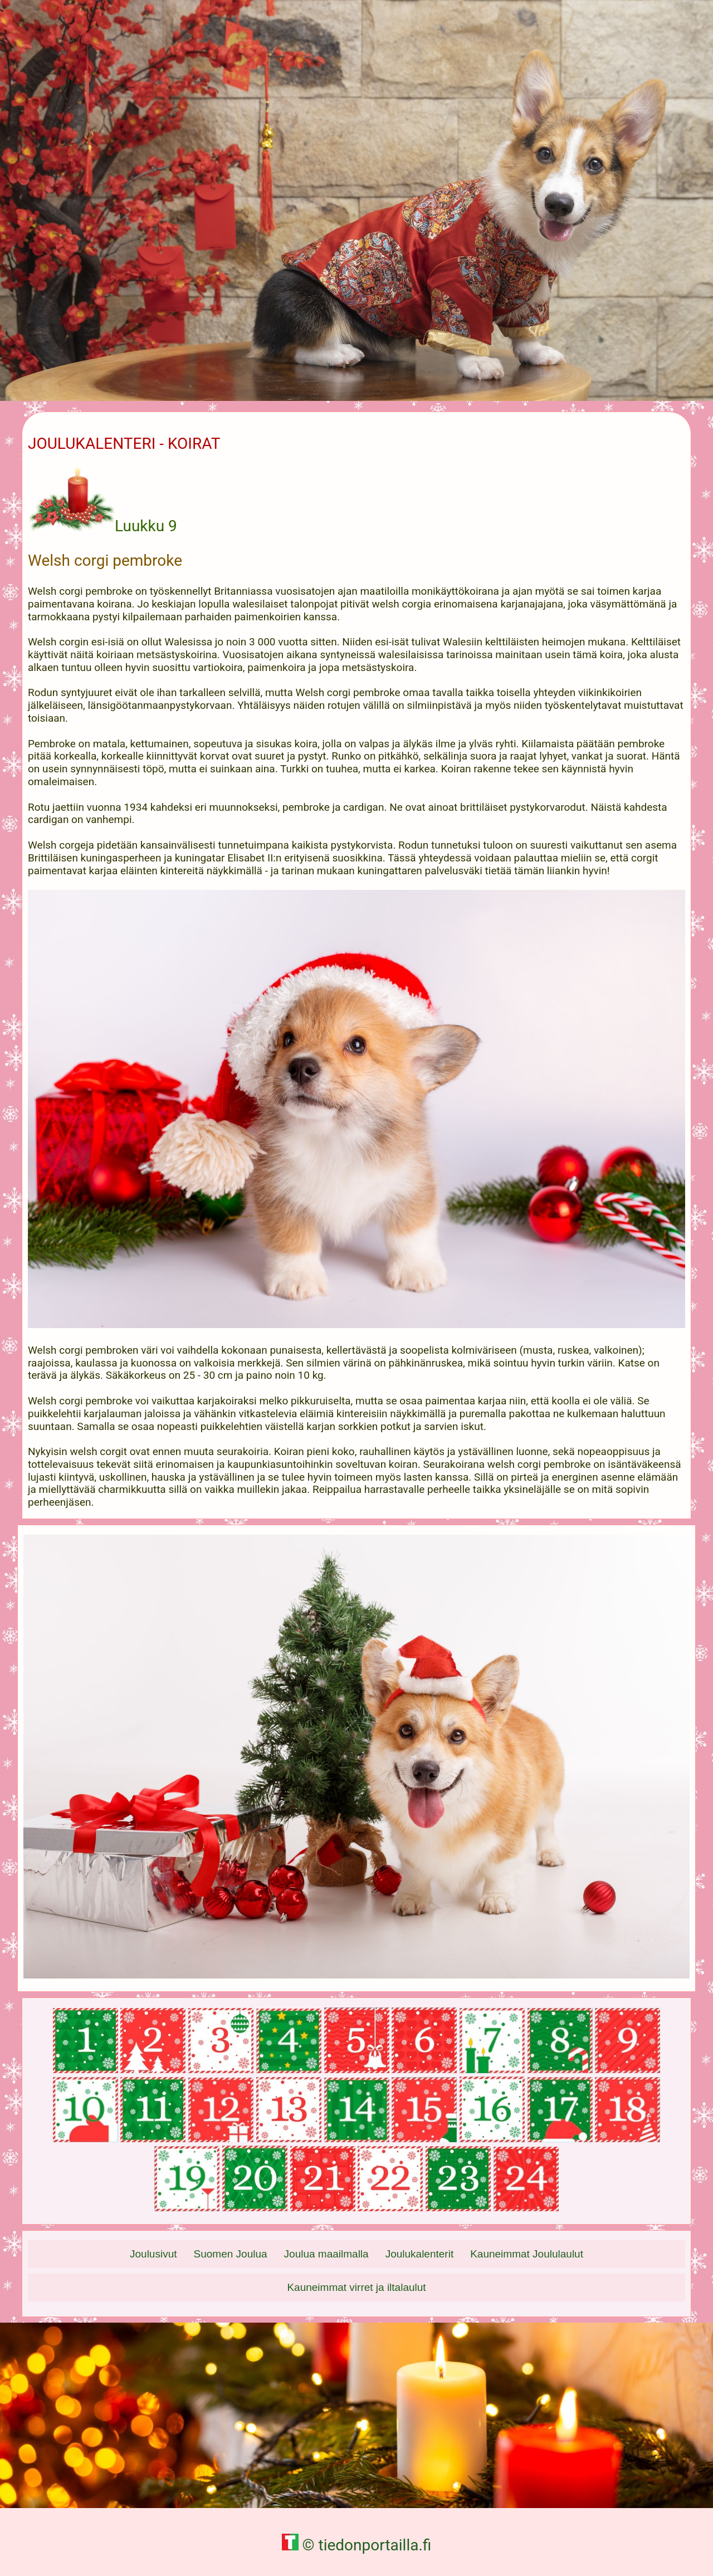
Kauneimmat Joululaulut (526, 2254)
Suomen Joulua (230, 2254)
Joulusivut (153, 2254)
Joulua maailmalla (326, 2254)
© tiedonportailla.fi (357, 2545)
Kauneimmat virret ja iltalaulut (356, 2287)
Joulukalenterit (419, 2254)
